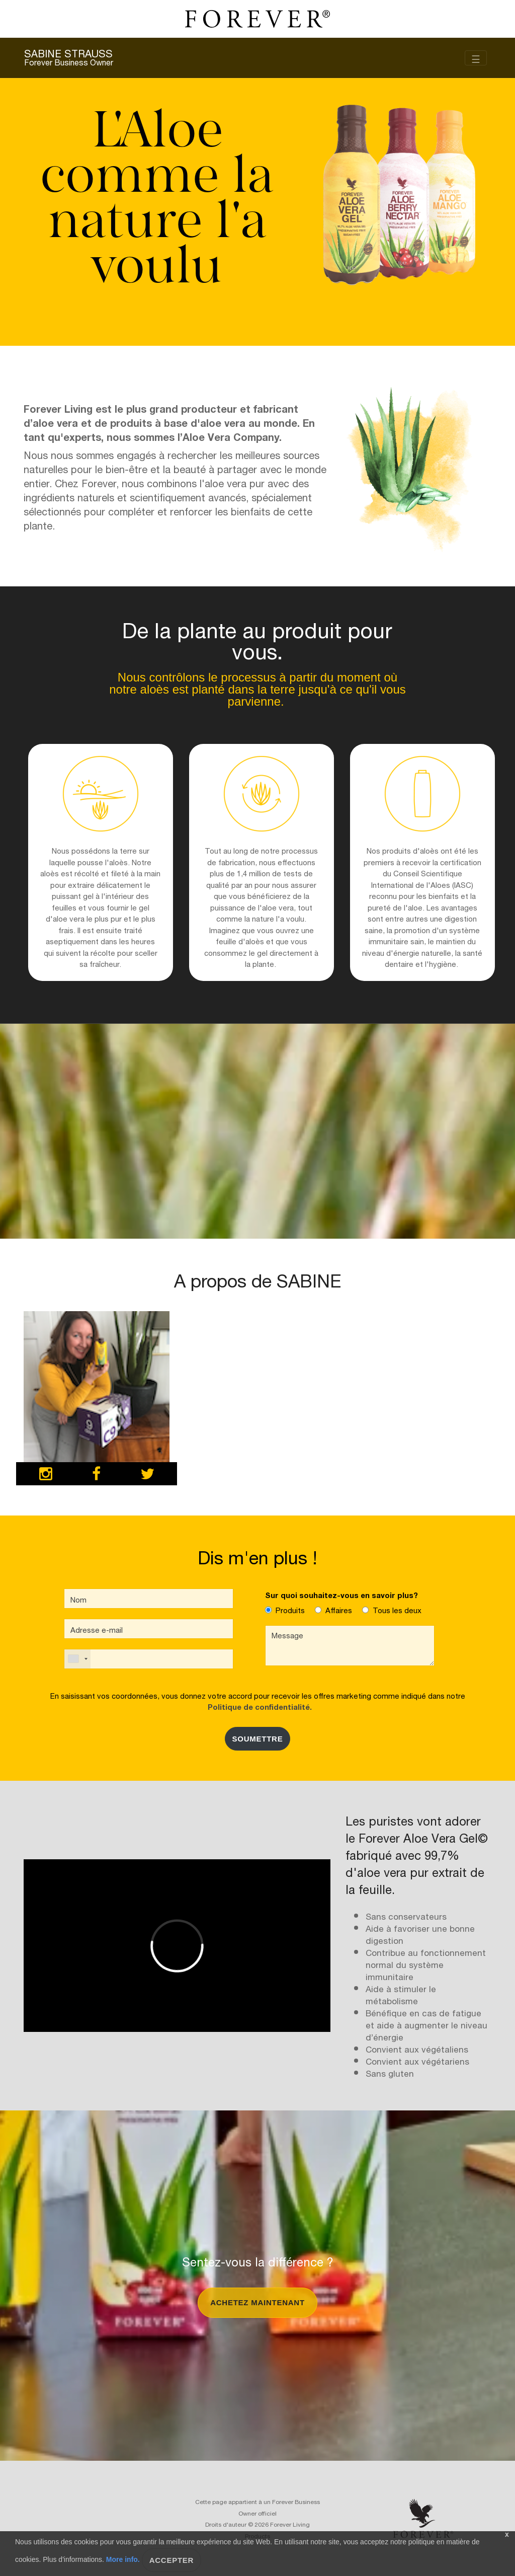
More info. (123, 2559)
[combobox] (77, 1659)
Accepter (171, 2560)
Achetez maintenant (257, 2302)
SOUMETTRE (257, 1738)
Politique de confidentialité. (258, 1706)
